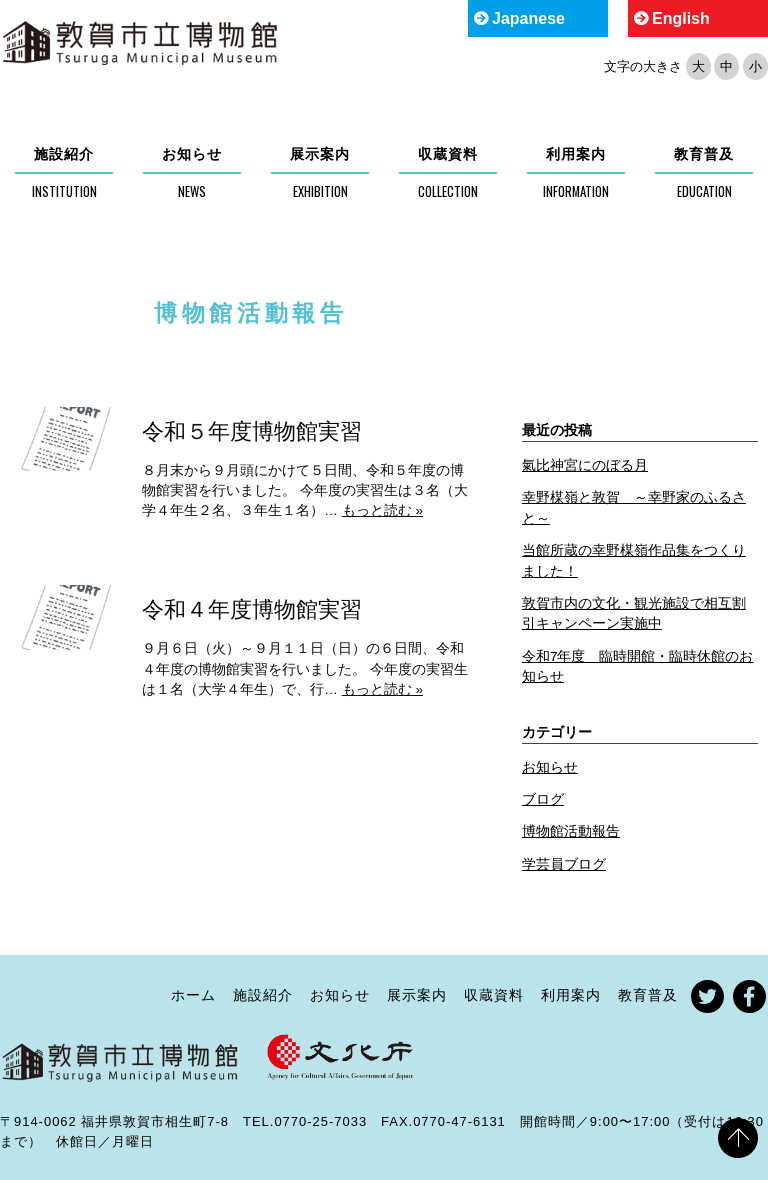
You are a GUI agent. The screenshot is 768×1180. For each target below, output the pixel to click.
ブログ (543, 799)
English (681, 18)
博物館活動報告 (571, 831)
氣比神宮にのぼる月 (585, 465)
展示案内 (320, 154)
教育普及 (704, 154)
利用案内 (576, 154)
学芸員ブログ (564, 864)
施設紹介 (64, 154)
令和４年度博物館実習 (252, 609)
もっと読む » (382, 510)
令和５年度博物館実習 (252, 431)
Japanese (528, 18)
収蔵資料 (448, 154)
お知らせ (192, 154)
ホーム (193, 995)
